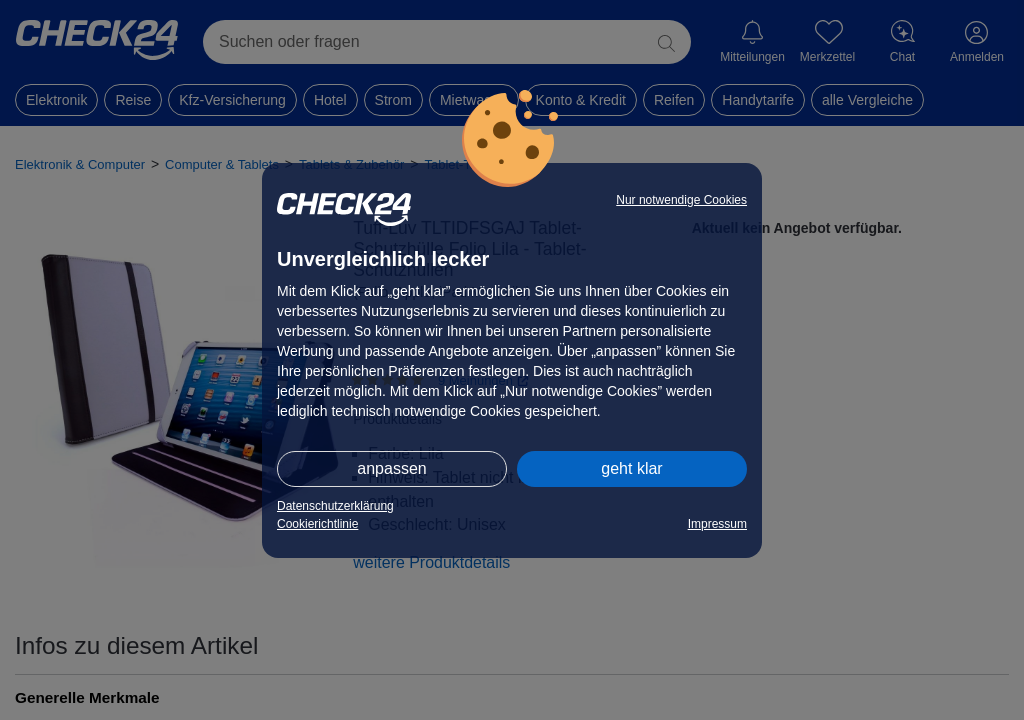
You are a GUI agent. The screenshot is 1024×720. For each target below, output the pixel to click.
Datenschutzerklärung (335, 506)
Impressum (717, 524)
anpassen (391, 468)
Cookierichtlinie (317, 524)
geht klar (631, 468)
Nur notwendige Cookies (681, 200)
